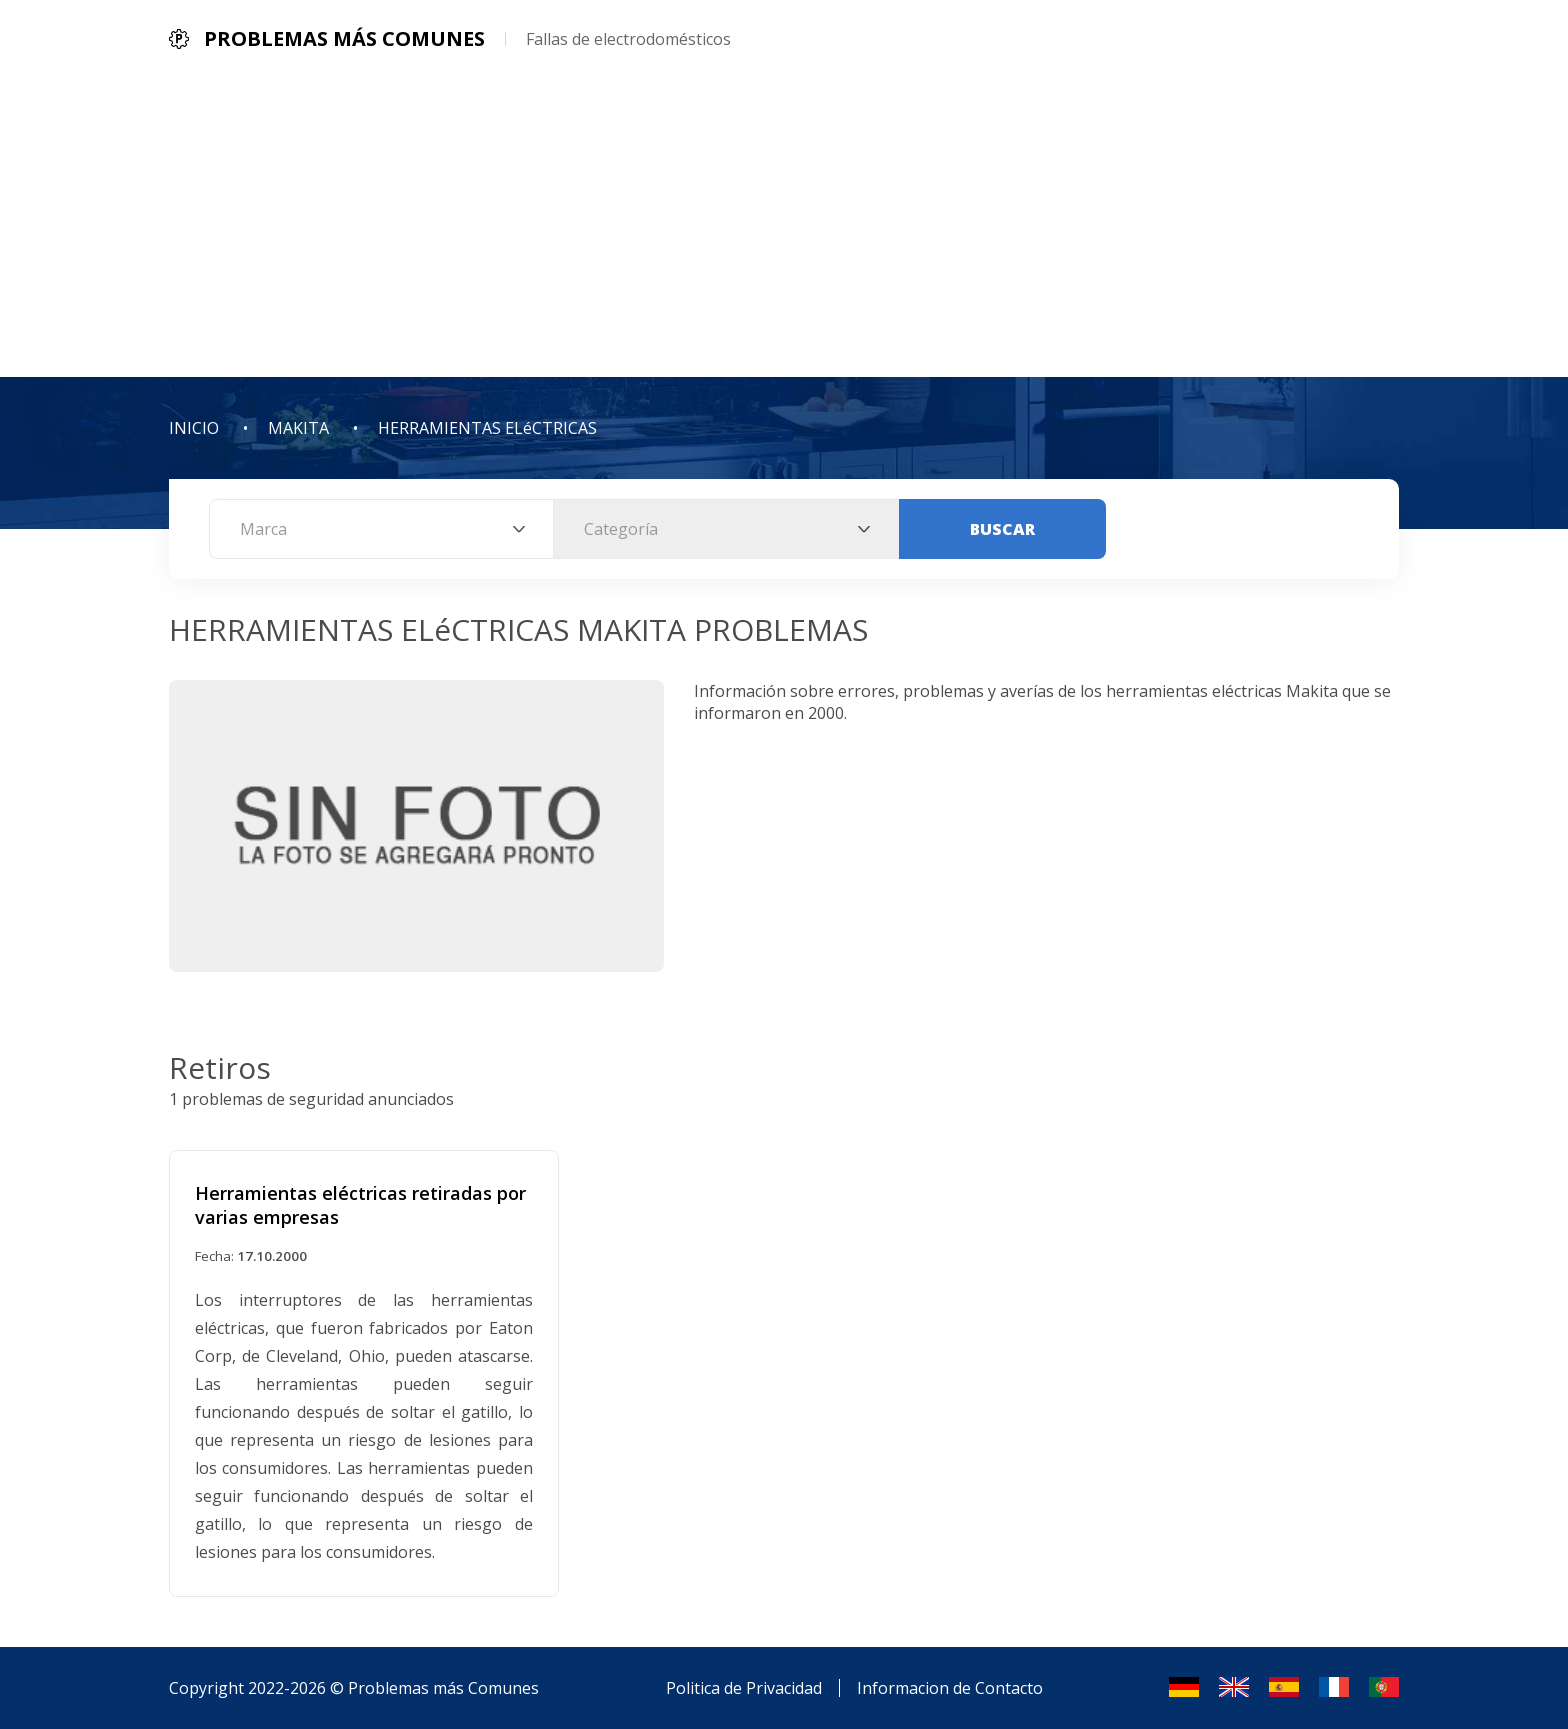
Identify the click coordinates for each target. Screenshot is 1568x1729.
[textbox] (381, 529)
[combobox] (381, 529)
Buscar (1002, 529)
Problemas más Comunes (443, 1688)
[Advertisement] (784, 227)
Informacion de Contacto (950, 1688)
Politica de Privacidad (744, 1688)
